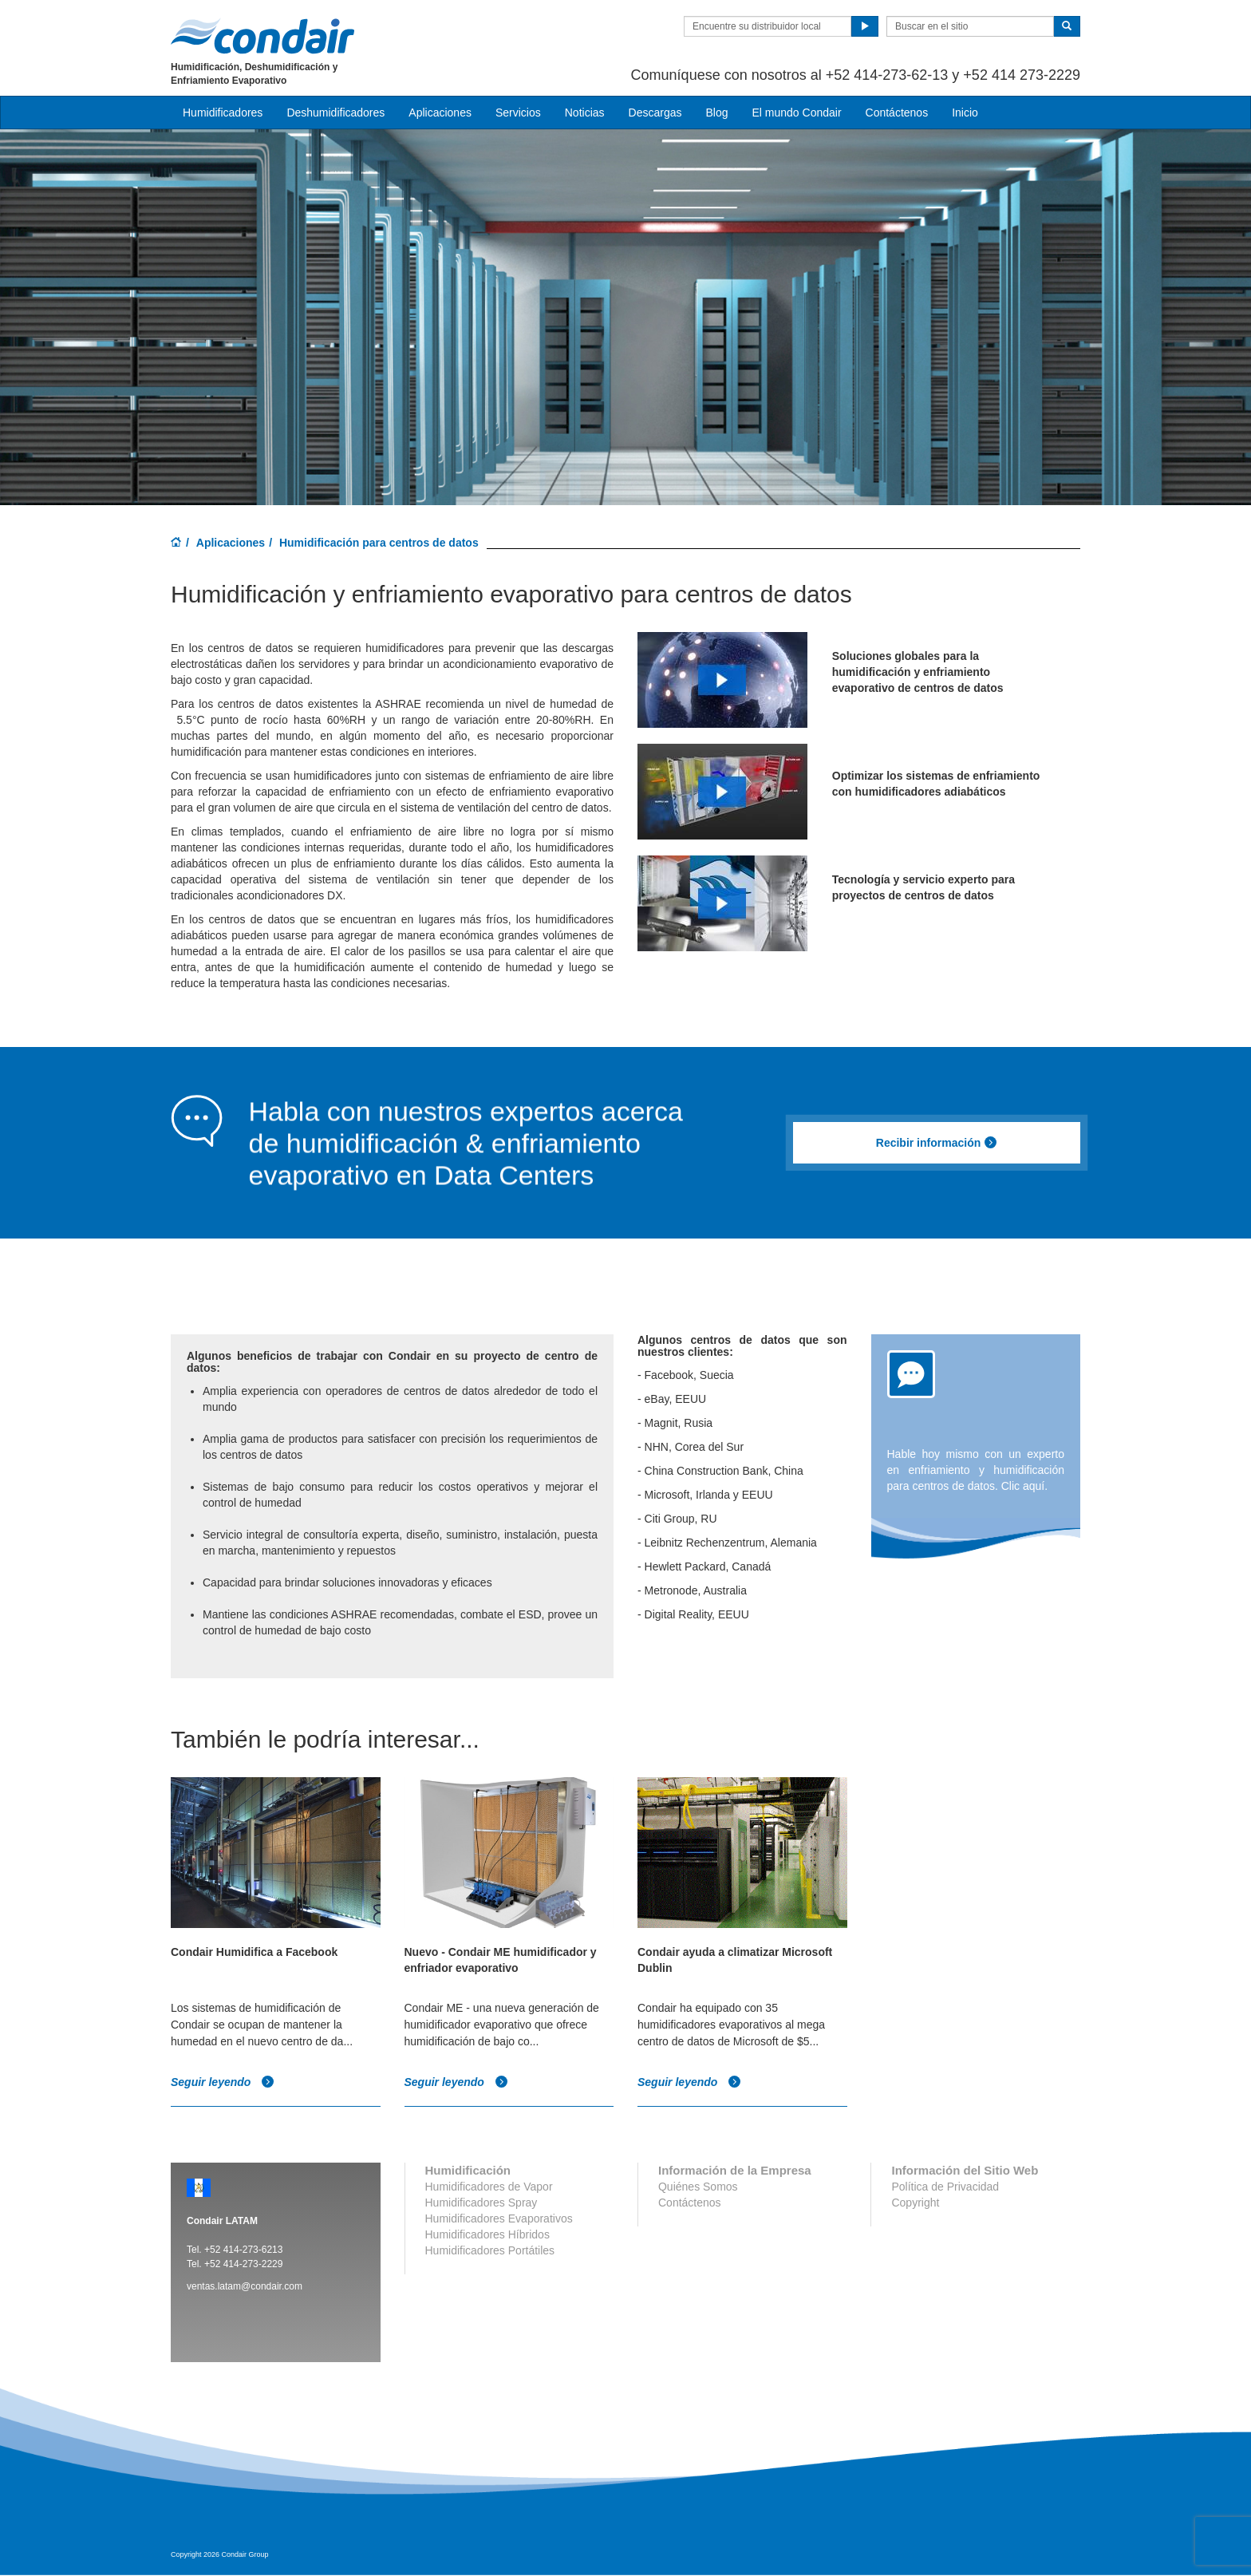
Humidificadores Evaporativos (499, 2218)
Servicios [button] (518, 112)
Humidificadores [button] (222, 112)
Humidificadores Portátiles (490, 2250)
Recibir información (936, 1142)
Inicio (965, 112)
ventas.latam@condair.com (244, 2286)
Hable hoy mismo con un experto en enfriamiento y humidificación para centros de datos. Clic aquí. (976, 1470)
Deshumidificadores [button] (335, 112)
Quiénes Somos (698, 2186)
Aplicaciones (230, 542)
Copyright (915, 2202)
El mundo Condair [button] (796, 112)
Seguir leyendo (222, 2082)
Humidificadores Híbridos (487, 2234)
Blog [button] (716, 112)
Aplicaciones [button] (440, 112)
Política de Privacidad (945, 2186)
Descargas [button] (655, 112)
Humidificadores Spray (481, 2202)
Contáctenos (897, 112)
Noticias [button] (585, 112)
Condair (262, 36)
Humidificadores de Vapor (489, 2186)
